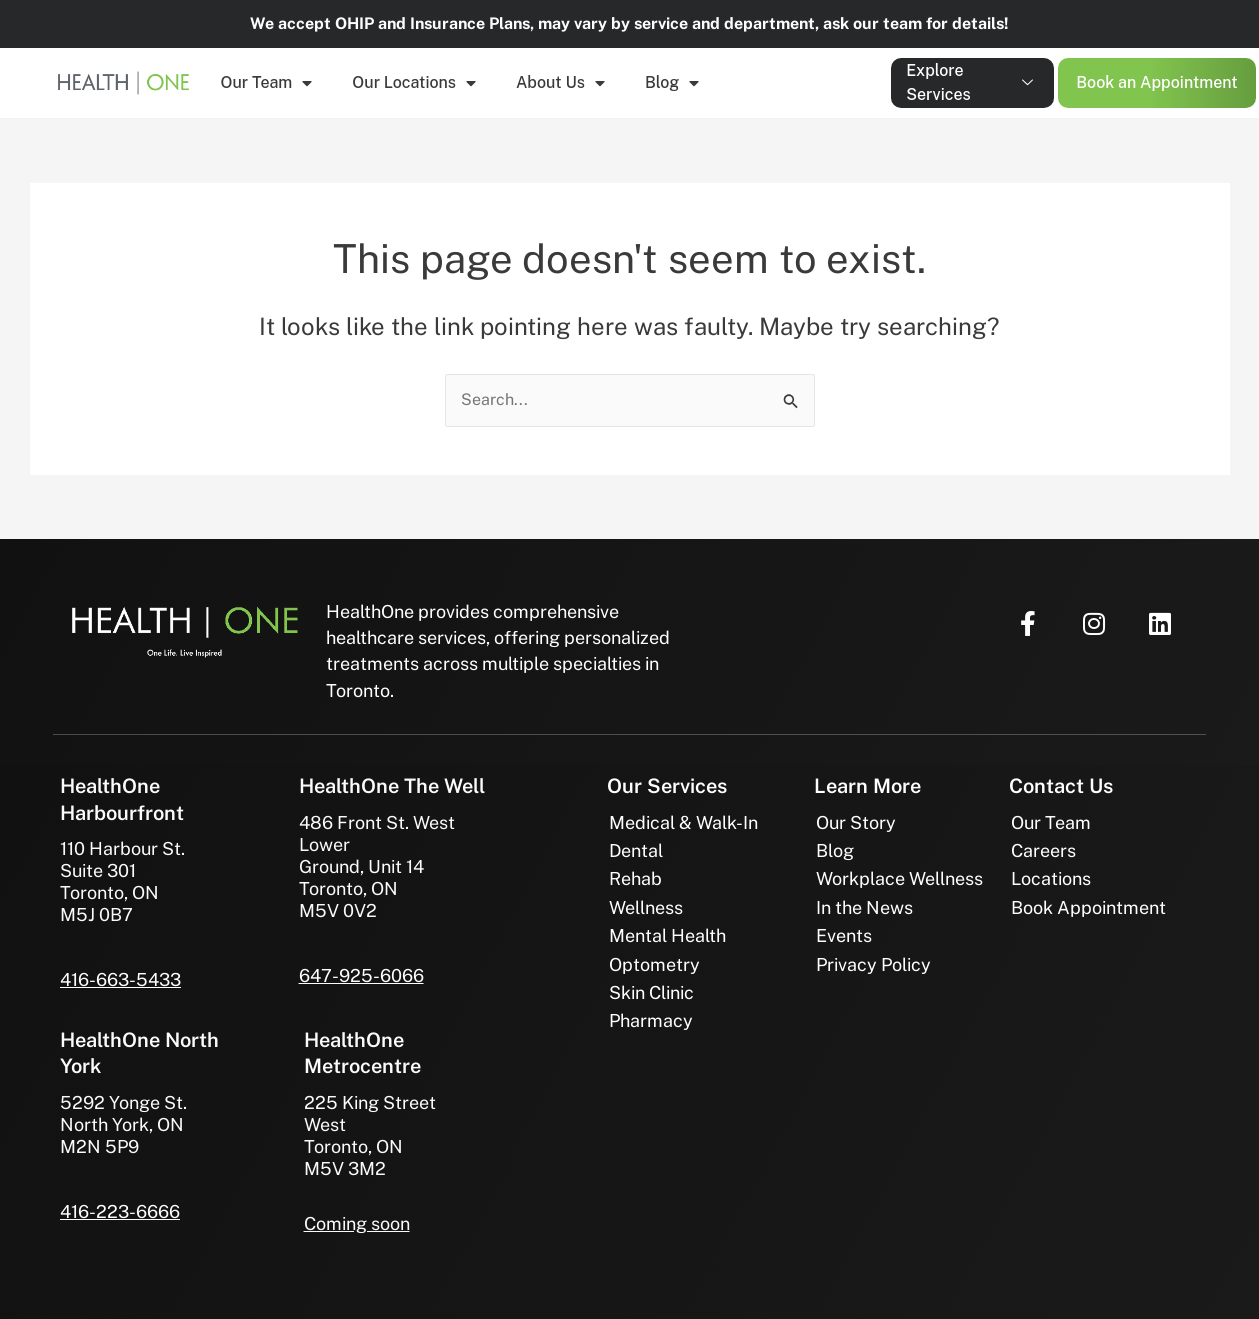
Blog (672, 83)
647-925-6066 (361, 975)
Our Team (267, 83)
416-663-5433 (120, 979)
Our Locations (414, 83)
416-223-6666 (120, 1211)
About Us (560, 83)
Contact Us (1061, 786)
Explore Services (969, 82)
